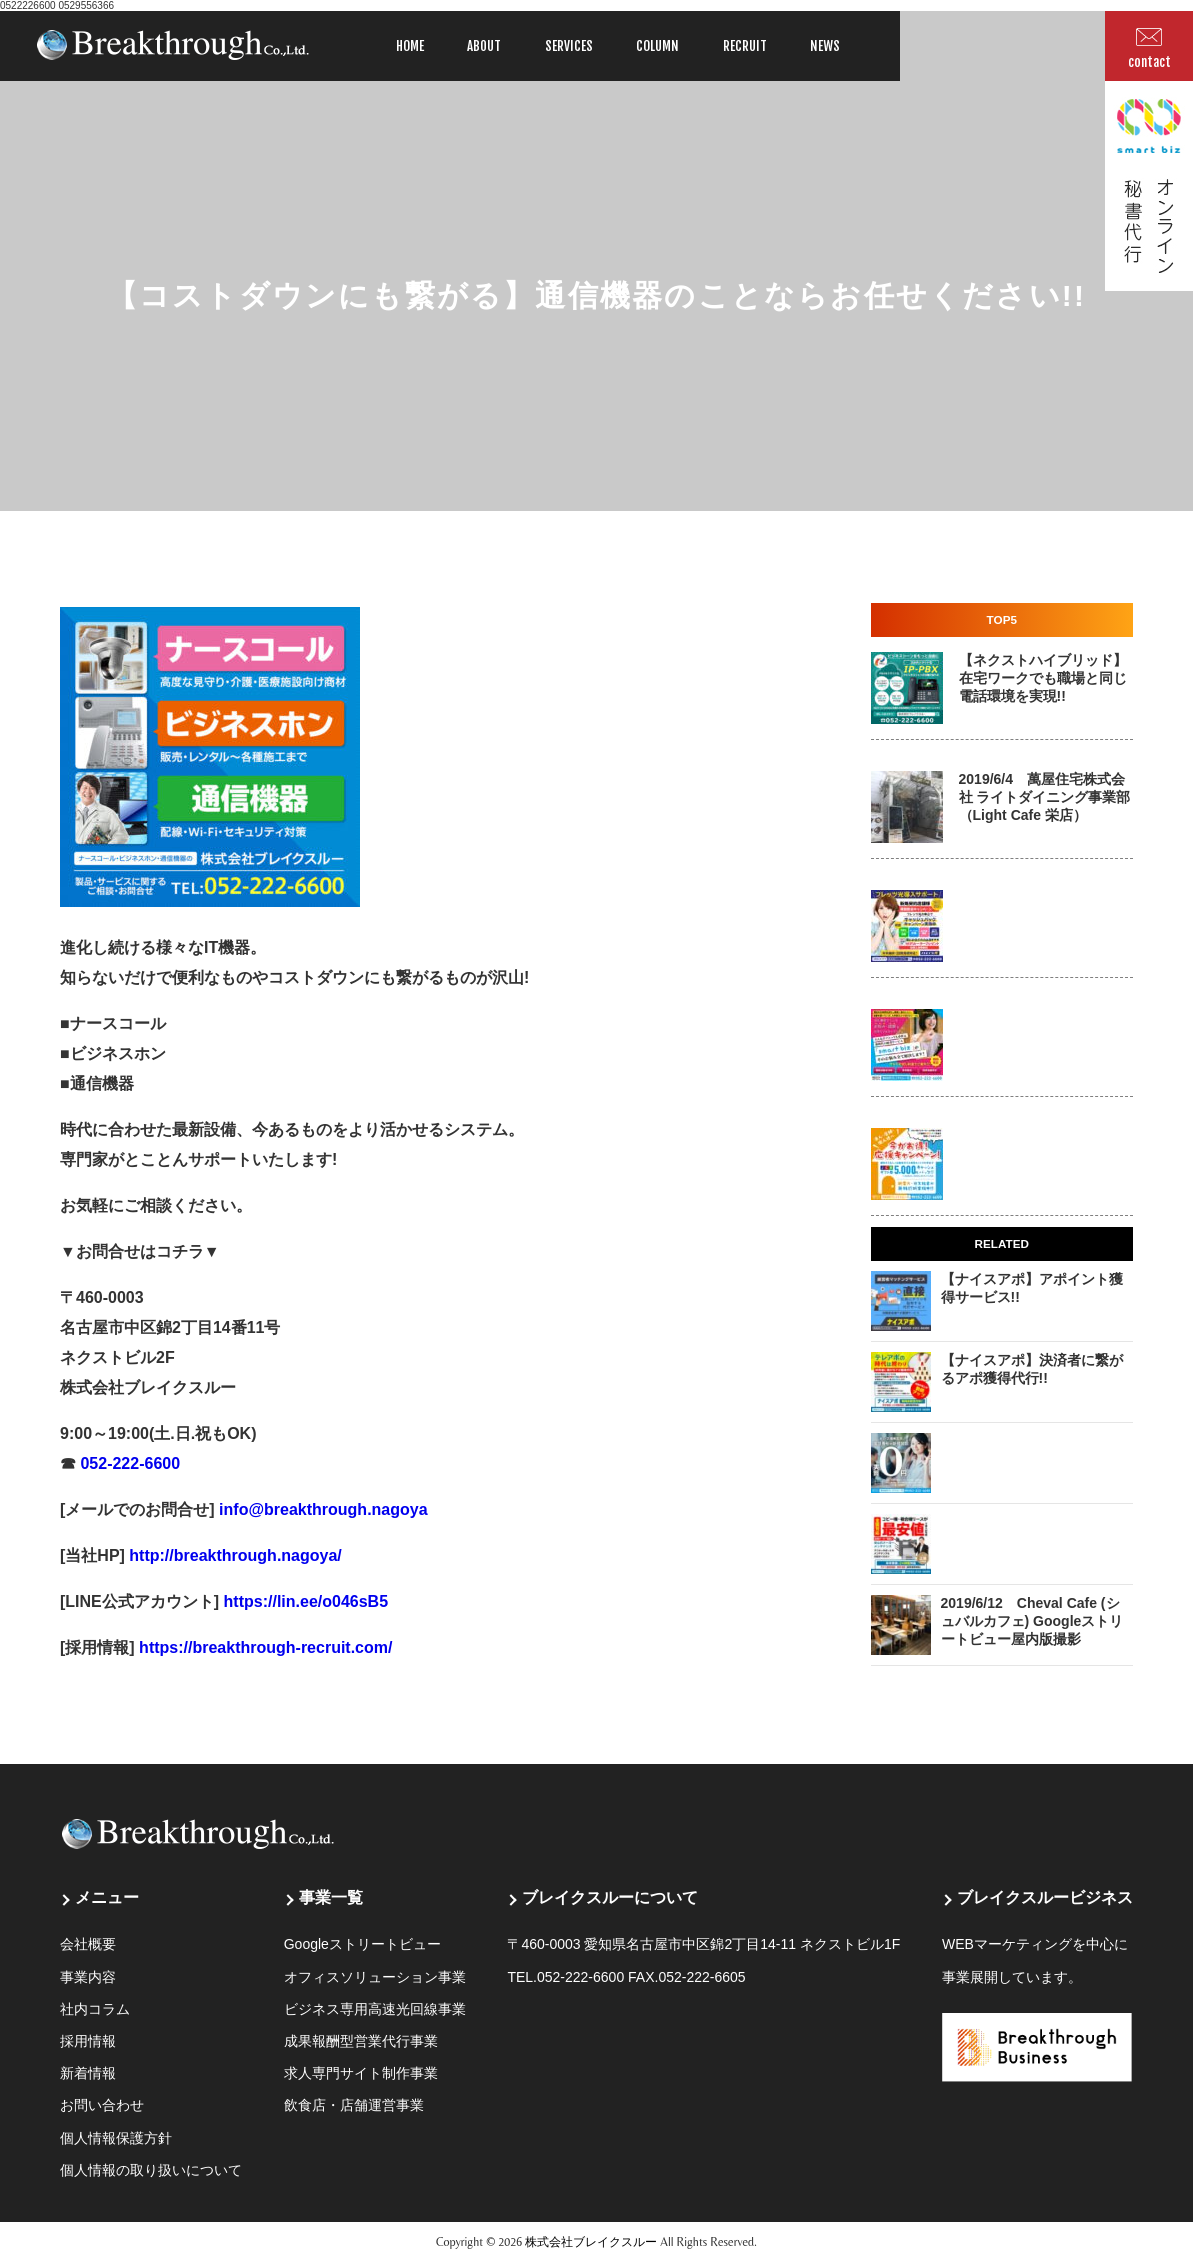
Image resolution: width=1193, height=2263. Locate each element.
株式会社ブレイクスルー (591, 2242)
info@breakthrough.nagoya (321, 1509)
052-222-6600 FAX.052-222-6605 (641, 1977)
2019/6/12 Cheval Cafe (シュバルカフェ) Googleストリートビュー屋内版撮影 (1032, 1621)
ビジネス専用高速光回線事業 (375, 2009)
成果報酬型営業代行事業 (361, 2041)
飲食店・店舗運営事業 (354, 2105)
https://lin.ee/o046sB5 (303, 1601)
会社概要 (88, 1944)
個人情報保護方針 (116, 2138)
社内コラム (95, 2009)
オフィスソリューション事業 (375, 1977)
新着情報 (88, 2073)
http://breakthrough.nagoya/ (233, 1555)
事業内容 (88, 1977)
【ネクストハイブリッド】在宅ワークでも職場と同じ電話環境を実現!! (1043, 678)
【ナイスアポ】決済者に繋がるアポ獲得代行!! (1032, 1369)
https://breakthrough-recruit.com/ (265, 1647)
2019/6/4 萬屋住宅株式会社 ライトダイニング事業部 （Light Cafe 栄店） (1045, 797)
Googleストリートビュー (362, 1944)
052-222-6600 (128, 1463)
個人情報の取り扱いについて (151, 2170)
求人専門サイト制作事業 (361, 2073)
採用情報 (88, 2041)
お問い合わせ (102, 2105)
